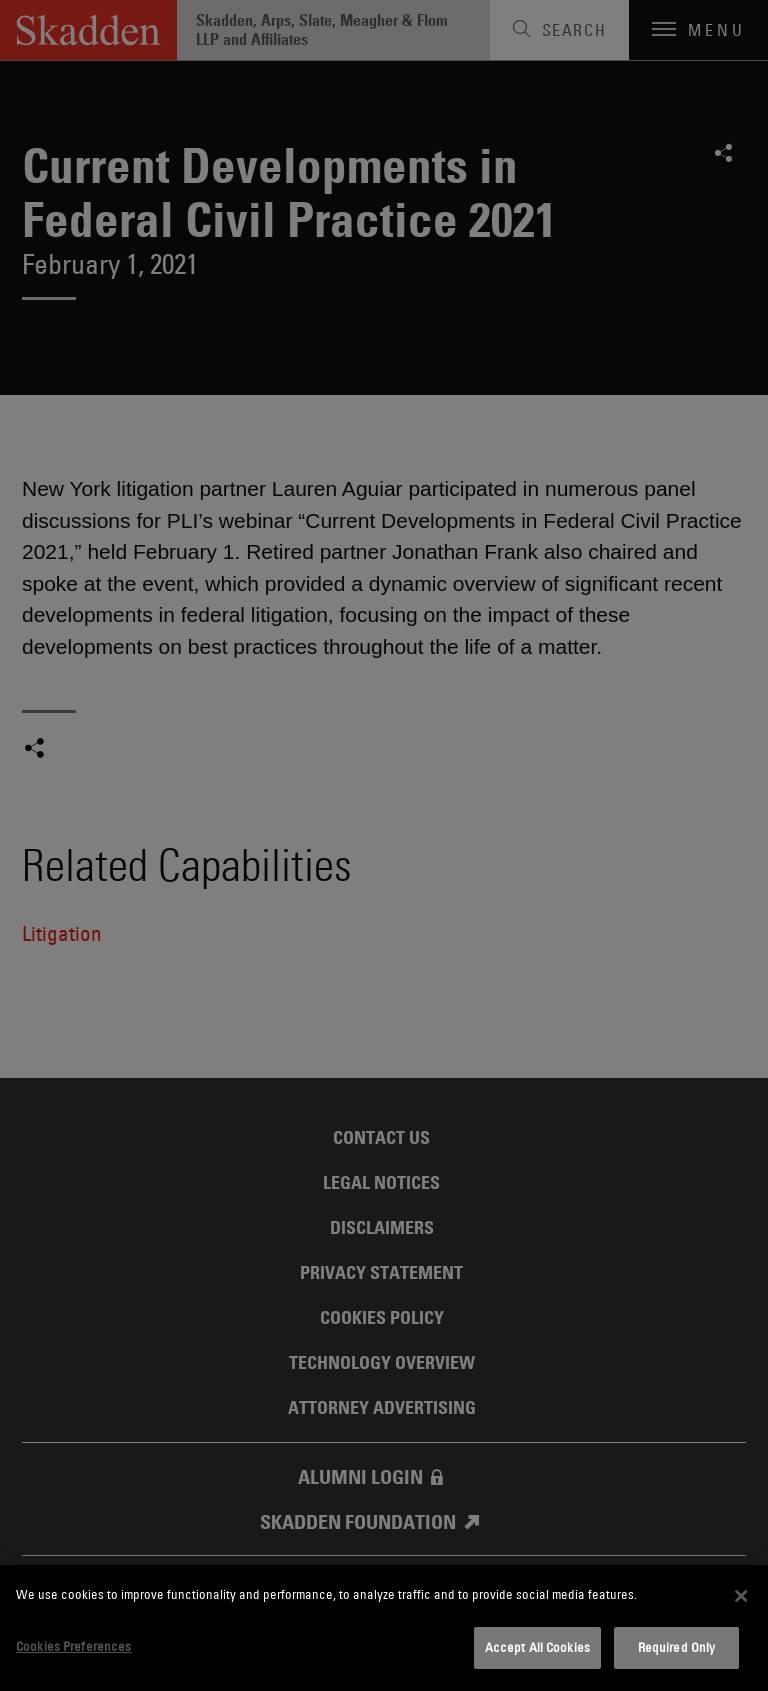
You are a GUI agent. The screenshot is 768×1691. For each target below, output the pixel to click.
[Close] (741, 1596)
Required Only (677, 1647)
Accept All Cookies (537, 1647)
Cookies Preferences (73, 1646)
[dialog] (384, 1628)
